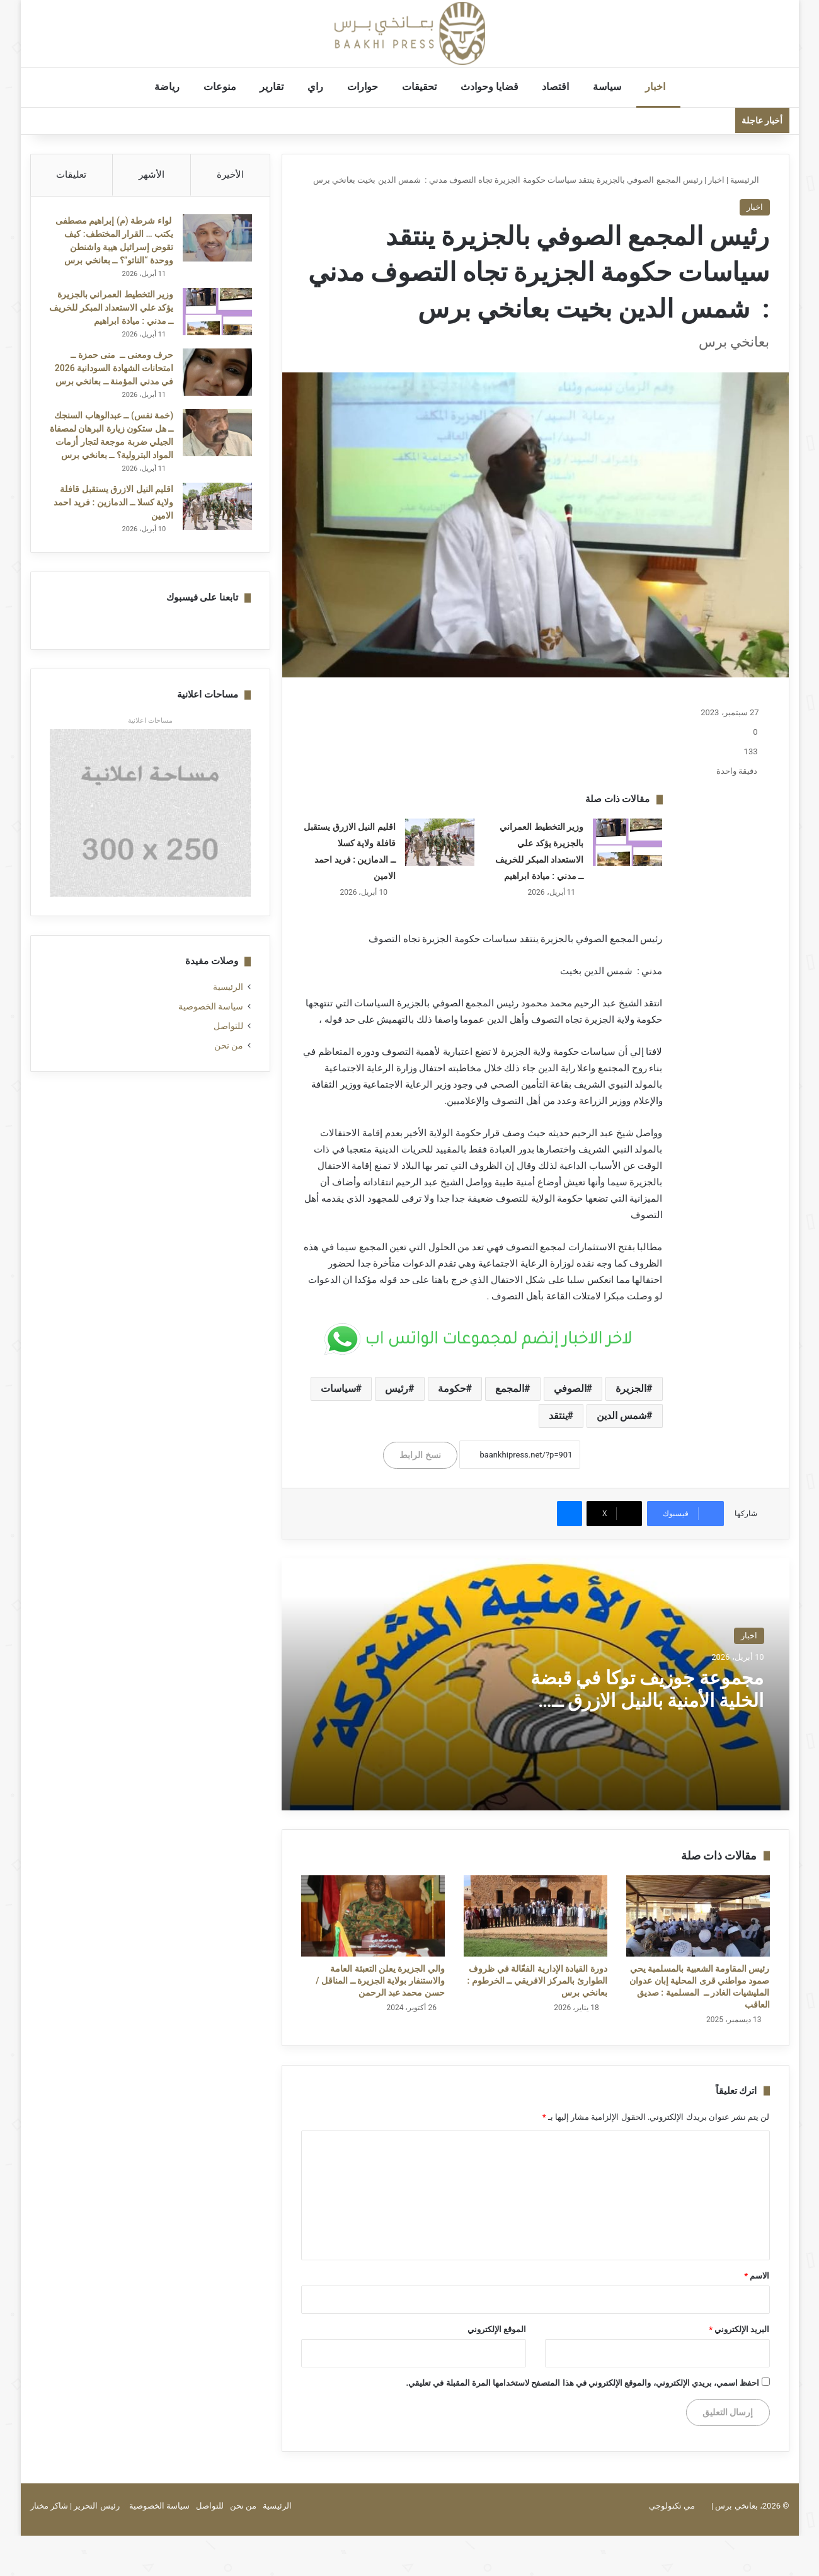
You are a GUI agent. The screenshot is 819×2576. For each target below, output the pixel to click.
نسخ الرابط (419, 1455)
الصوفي (570, 1388)
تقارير (275, 87)
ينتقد (558, 1416)
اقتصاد (558, 87)
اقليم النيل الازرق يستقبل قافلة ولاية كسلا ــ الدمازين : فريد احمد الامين (112, 516)
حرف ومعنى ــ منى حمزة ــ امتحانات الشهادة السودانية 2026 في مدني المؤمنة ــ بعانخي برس (113, 369)
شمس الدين (621, 1416)
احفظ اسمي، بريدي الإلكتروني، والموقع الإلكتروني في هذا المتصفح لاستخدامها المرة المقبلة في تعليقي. (582, 2383)
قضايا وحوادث (493, 87)
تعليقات (71, 174)
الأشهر (151, 174)
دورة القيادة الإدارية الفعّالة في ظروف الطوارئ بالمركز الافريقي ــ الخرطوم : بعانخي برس (537, 1981)
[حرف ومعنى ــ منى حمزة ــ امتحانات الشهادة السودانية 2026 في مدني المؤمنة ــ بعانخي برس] (216, 373)
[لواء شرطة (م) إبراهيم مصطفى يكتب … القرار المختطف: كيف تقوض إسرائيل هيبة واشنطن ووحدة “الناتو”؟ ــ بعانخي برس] (216, 239)
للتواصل (228, 1042)
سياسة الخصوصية (210, 1022)
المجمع (509, 1388)
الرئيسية (749, 180)
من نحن (228, 1061)
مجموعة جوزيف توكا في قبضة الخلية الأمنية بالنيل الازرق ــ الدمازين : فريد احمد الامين (647, 1700)
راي (318, 87)
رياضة (170, 87)
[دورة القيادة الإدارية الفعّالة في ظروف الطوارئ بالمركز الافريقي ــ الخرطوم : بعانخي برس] (535, 1915)
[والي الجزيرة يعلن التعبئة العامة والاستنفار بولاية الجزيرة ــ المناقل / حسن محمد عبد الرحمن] (373, 1915)
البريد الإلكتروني (739, 2329)
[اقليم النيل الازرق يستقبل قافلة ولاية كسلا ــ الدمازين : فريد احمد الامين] (439, 842)
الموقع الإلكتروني (496, 2329)
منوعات (223, 87)
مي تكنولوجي (672, 2505)
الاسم (756, 2275)
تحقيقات (422, 87)
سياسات (338, 1388)
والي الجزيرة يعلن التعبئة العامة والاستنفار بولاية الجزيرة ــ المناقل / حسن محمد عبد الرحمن (380, 1981)
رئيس (396, 1388)
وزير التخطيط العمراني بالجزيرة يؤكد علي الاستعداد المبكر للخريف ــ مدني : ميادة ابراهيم (114, 308)
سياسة (610, 87)
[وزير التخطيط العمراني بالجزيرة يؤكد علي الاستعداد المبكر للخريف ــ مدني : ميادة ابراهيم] (627, 842)
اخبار (658, 87)
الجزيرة (631, 1388)
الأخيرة (230, 174)
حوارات (365, 87)
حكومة (452, 1388)
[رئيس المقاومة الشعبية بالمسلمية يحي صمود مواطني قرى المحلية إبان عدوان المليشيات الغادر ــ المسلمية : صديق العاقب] (698, 1915)
